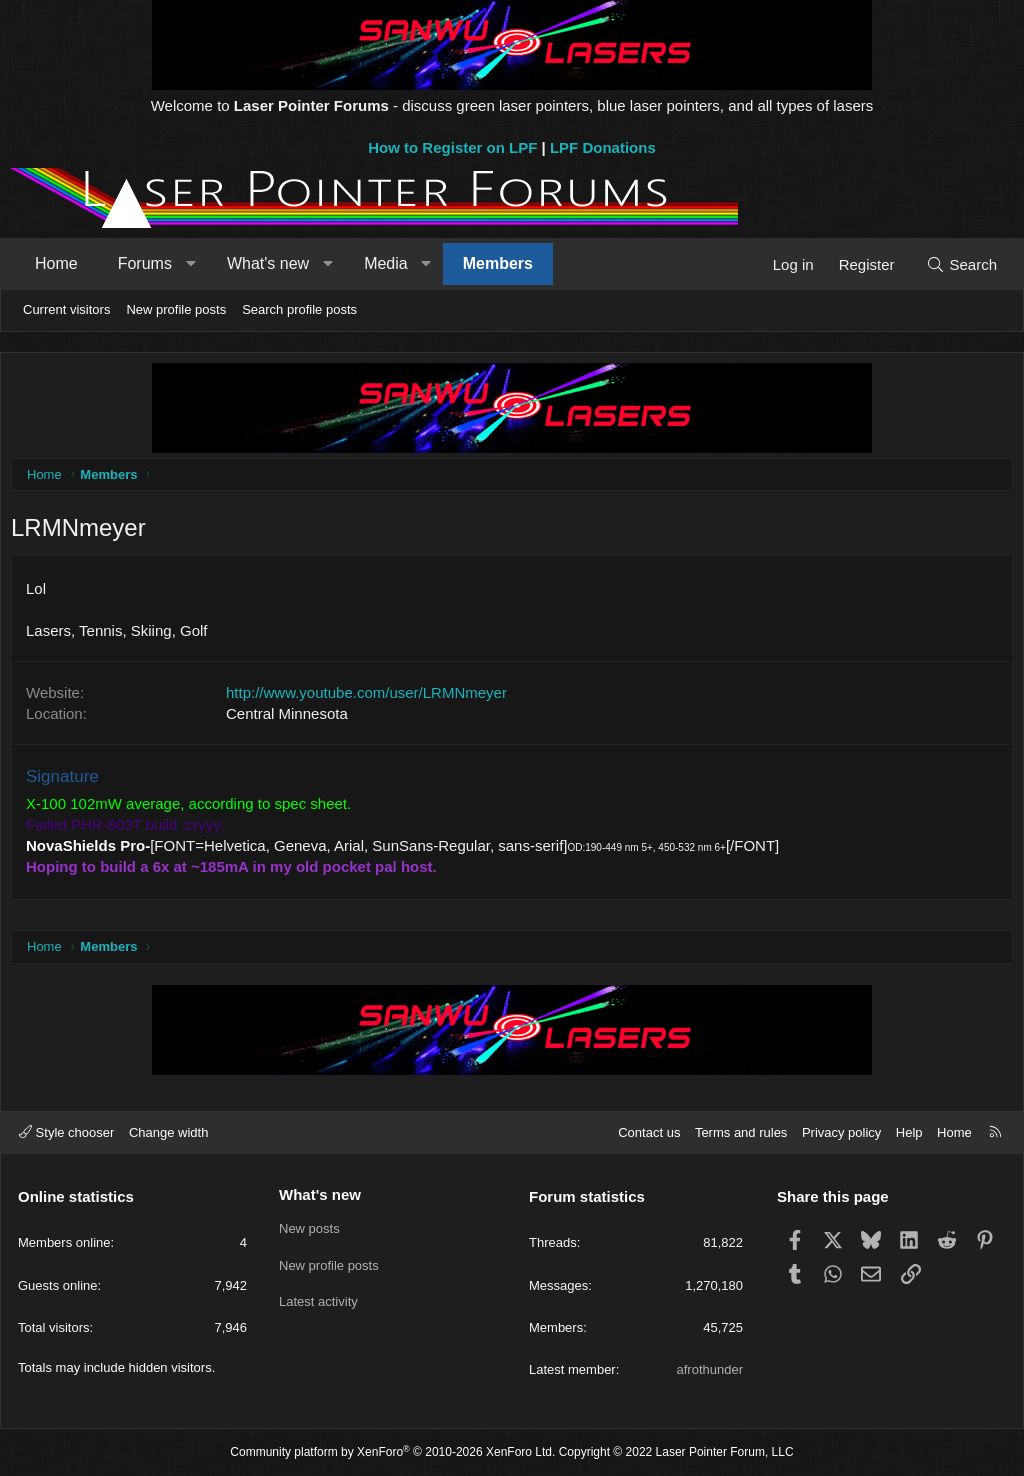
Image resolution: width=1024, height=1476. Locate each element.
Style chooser (66, 1132)
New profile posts (176, 309)
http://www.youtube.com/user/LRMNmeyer (371, 697)
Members (498, 263)
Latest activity (318, 1301)
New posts (309, 1229)
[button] (190, 264)
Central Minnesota (292, 718)
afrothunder (710, 1369)
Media (386, 263)
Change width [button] (169, 1132)
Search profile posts (299, 309)
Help (909, 1132)
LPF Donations (603, 147)
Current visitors (66, 309)
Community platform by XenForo (392, 1452)
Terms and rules (741, 1132)
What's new (268, 263)
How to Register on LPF (452, 147)
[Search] (961, 264)
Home (56, 263)
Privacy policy (841, 1132)
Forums (145, 263)
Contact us (649, 1132)
